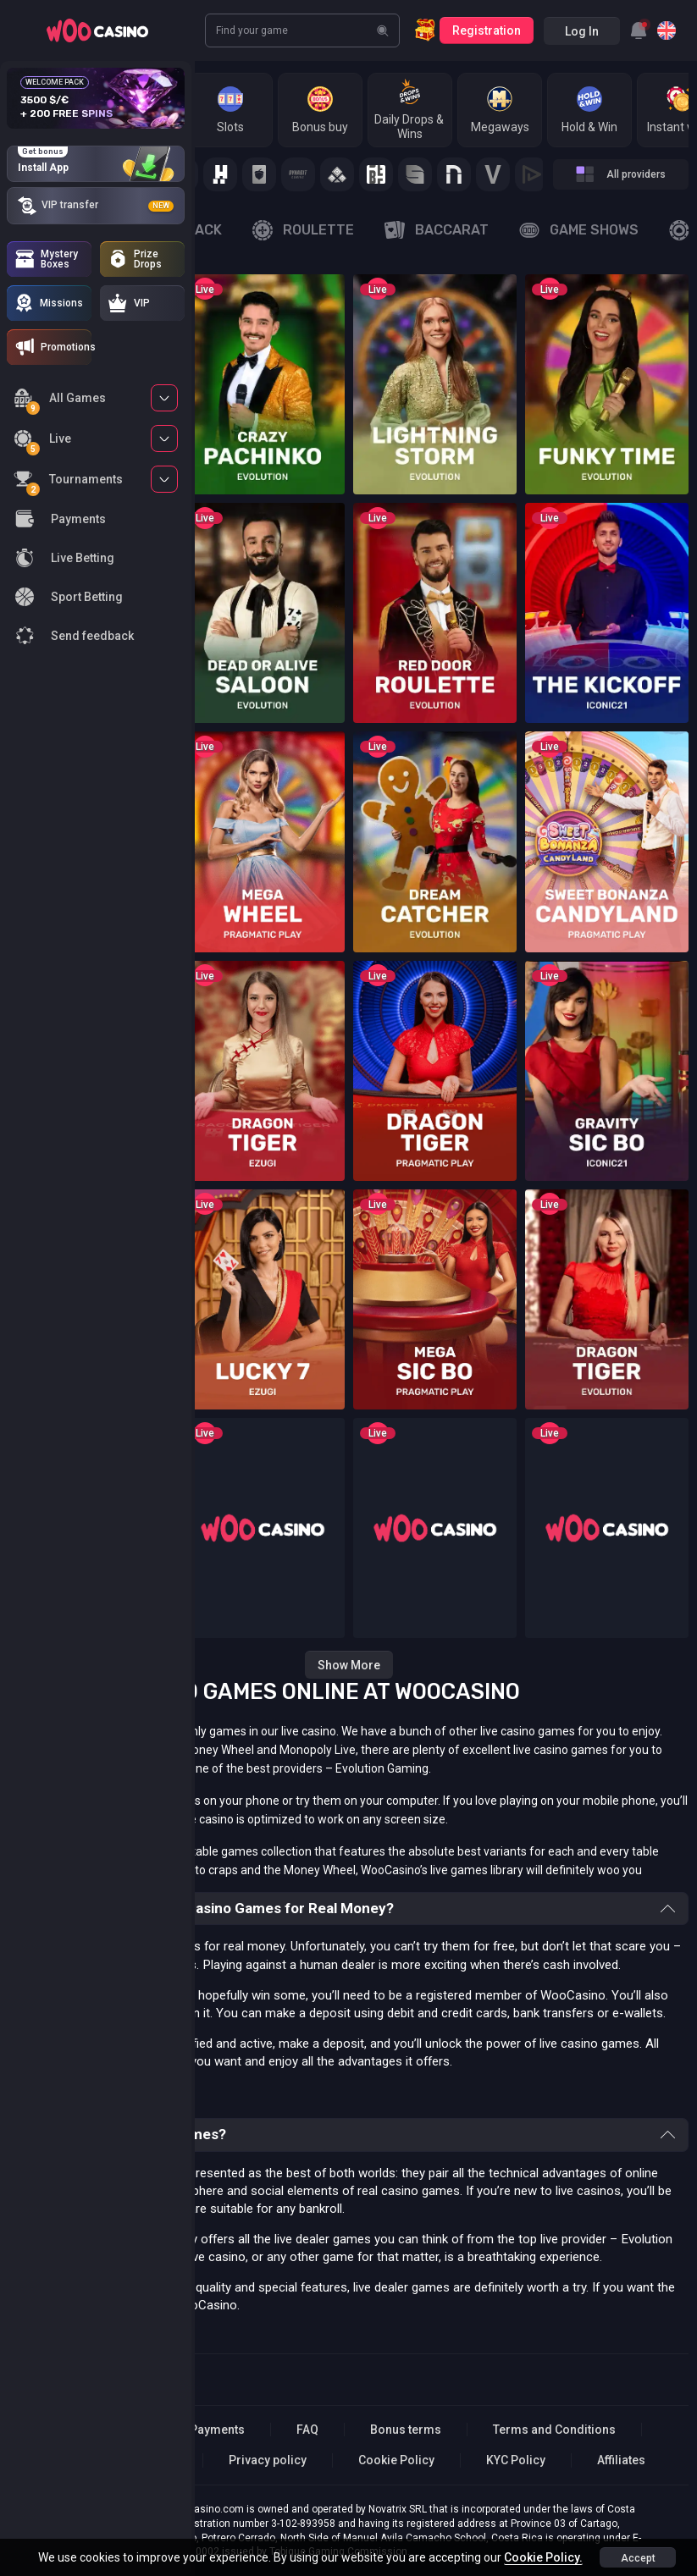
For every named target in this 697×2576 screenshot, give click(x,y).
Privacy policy (268, 2460)
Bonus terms (405, 2429)
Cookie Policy (396, 2460)
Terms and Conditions (554, 2429)
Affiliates (621, 2460)
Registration (486, 30)
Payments (217, 2429)
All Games (60, 401)
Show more (349, 1665)
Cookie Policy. (543, 2557)
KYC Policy (515, 2460)
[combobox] (638, 30)
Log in (582, 31)
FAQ (307, 2429)
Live (42, 441)
